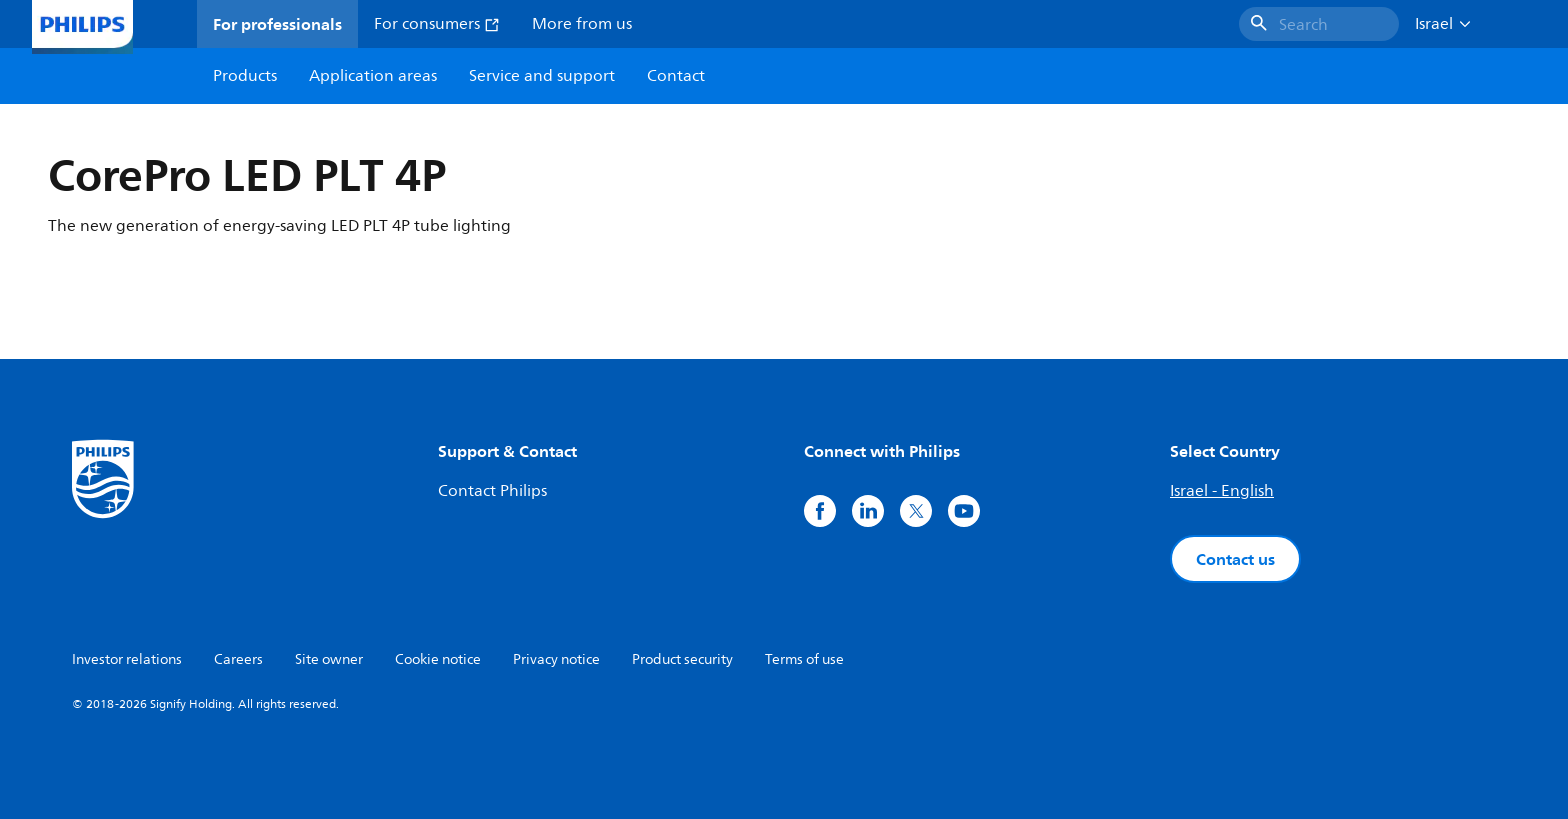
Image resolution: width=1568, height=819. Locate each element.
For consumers (437, 24)
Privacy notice (556, 659)
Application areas (373, 76)
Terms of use (804, 659)
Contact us (1235, 559)
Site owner (329, 659)
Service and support (542, 76)
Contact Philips (492, 491)
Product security (682, 659)
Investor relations (127, 659)
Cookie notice (438, 659)
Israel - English (1222, 491)
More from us (582, 24)
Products (245, 76)
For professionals (277, 24)
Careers (238, 659)
